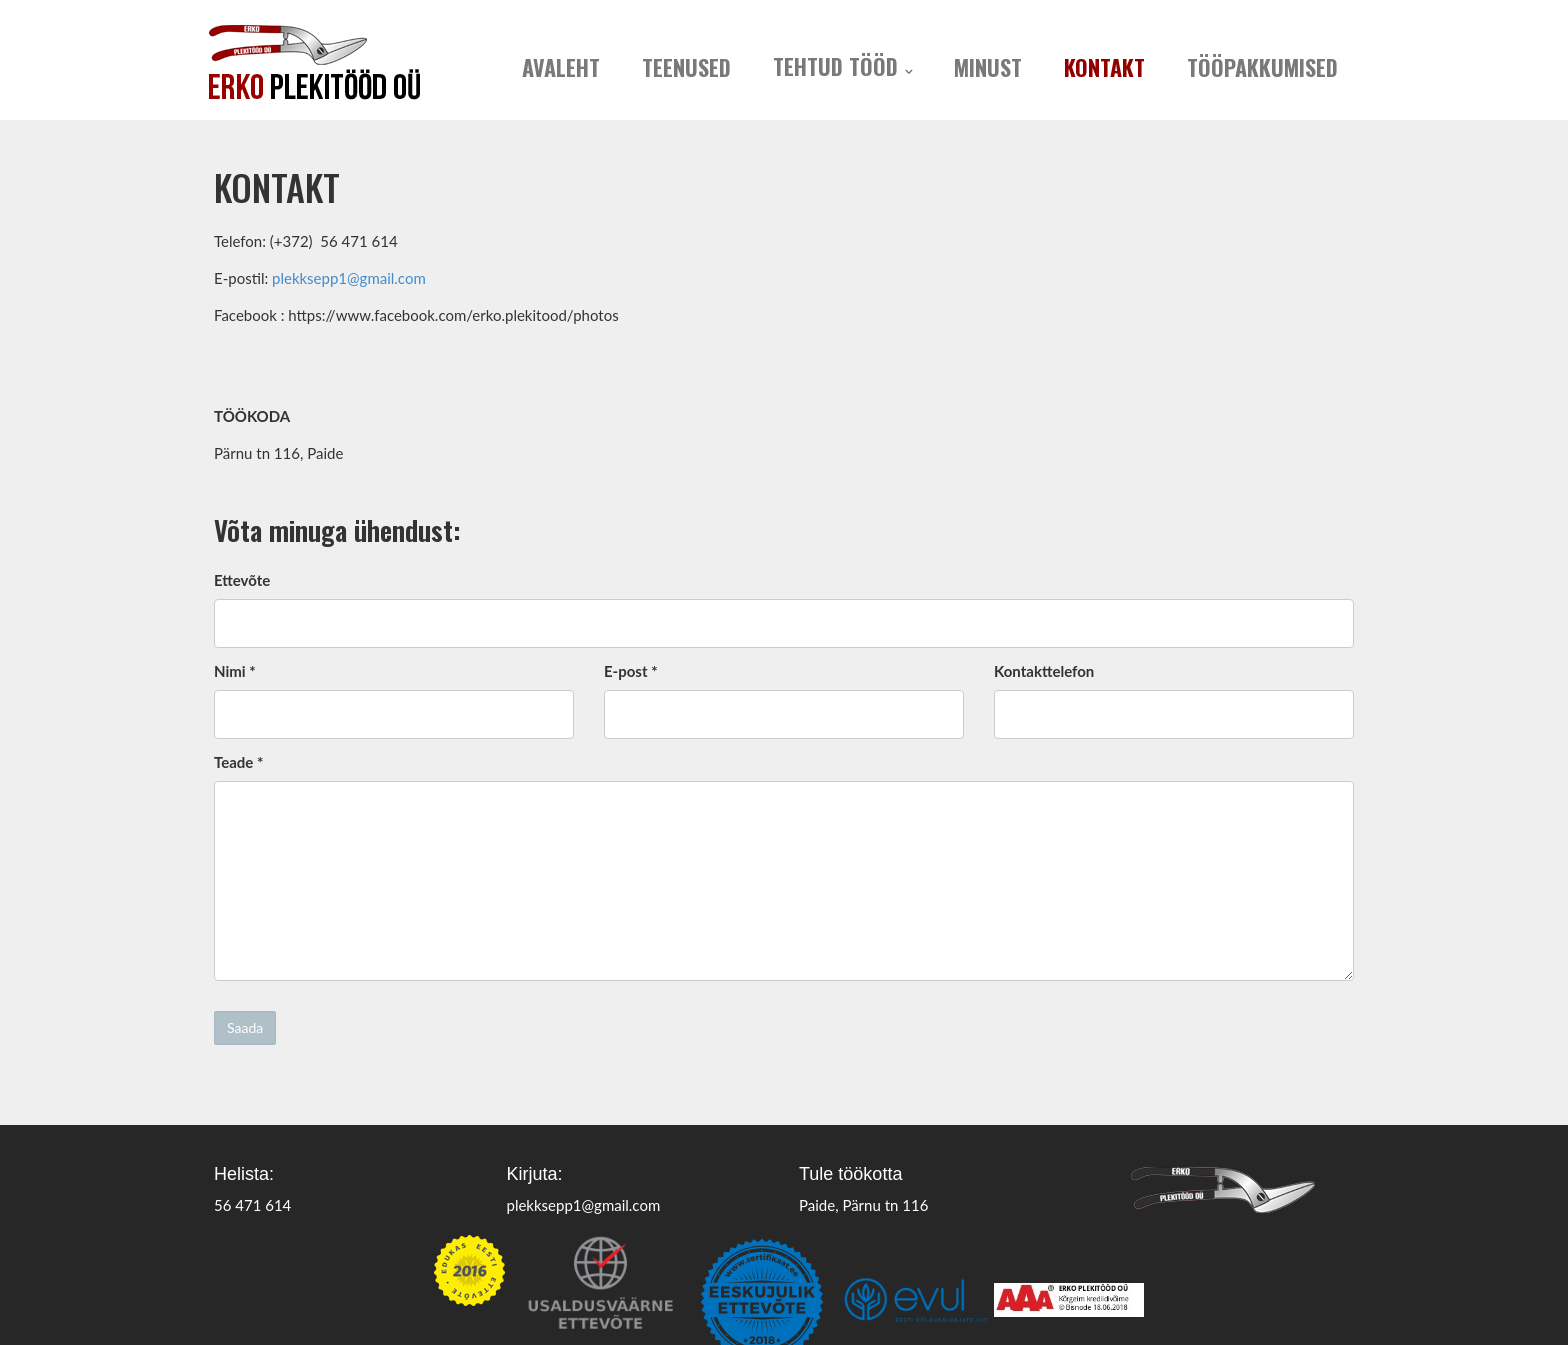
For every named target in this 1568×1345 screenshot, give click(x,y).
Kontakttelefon (1044, 671)
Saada (245, 1027)
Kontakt (1104, 67)
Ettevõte (242, 580)
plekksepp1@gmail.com (349, 278)
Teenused (686, 67)
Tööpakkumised (1262, 67)
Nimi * (235, 671)
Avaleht (561, 67)
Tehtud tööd (835, 66)
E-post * (631, 671)
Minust (988, 67)
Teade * (238, 762)
